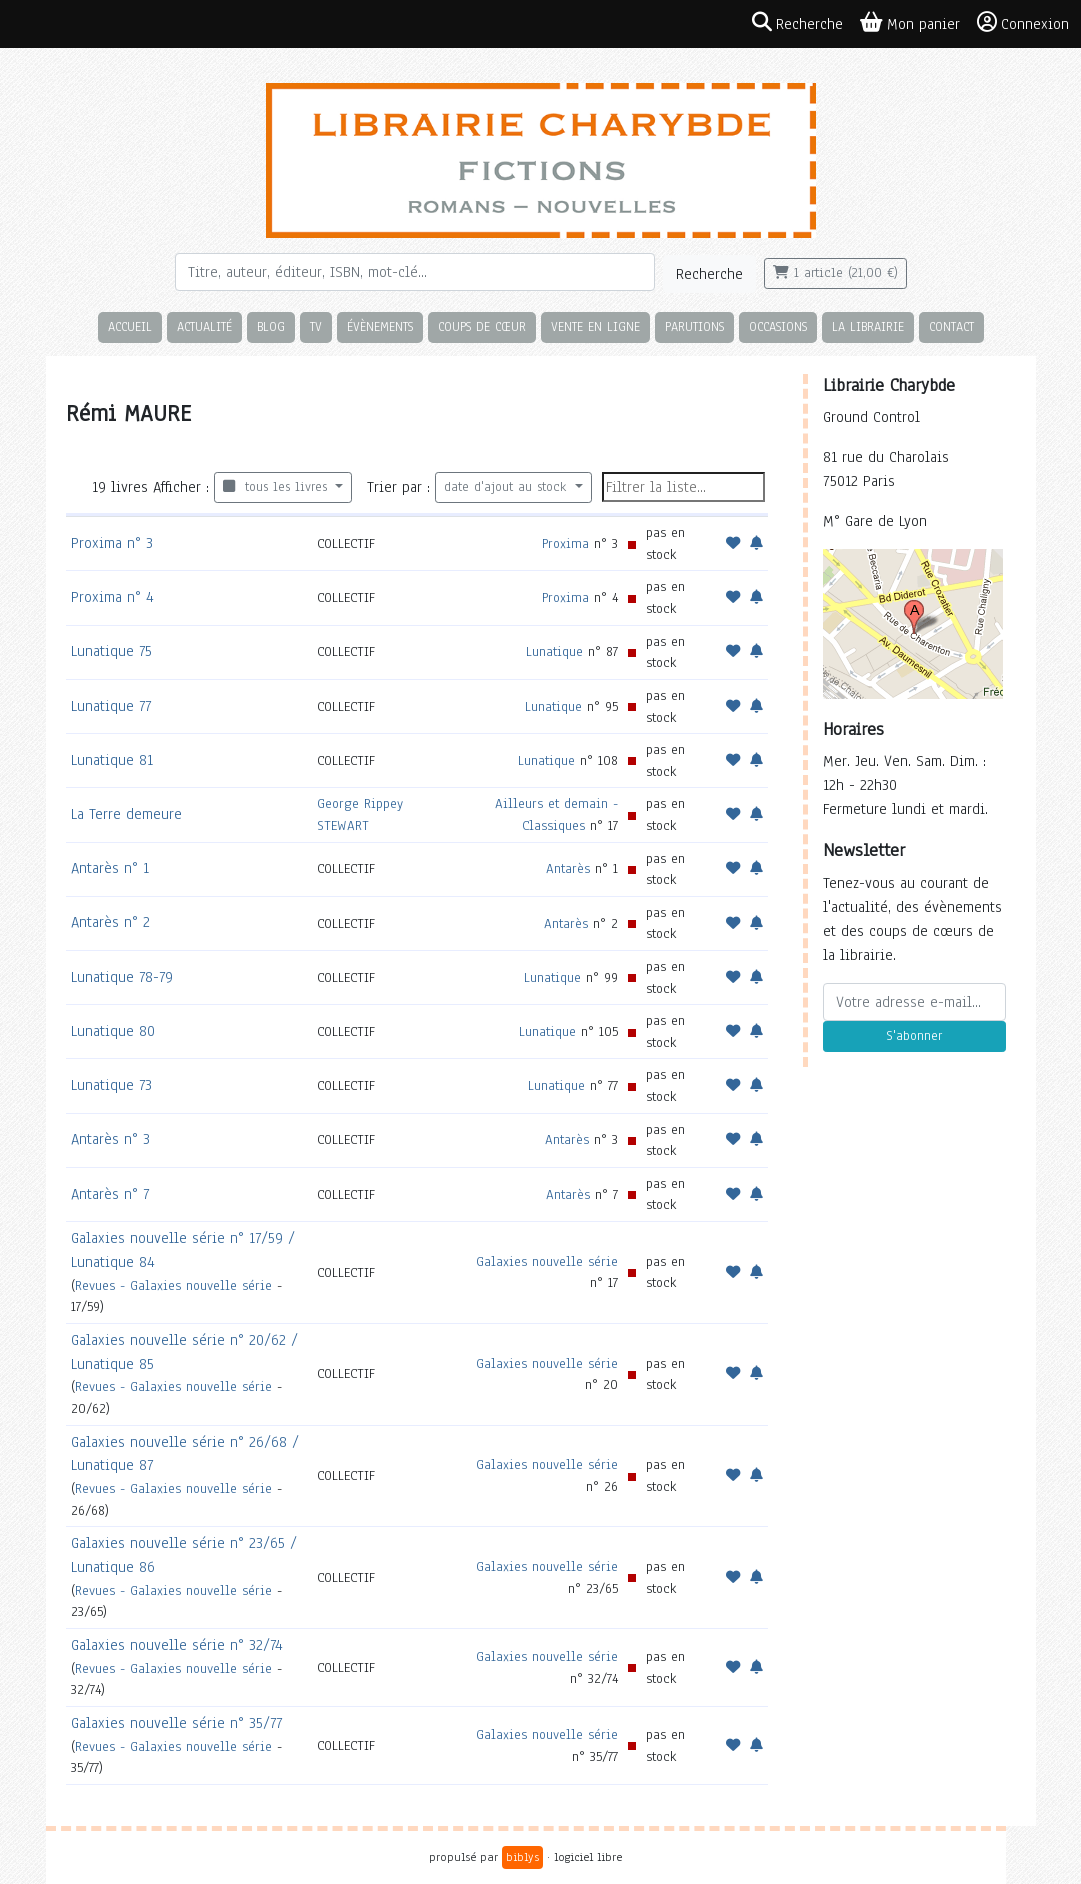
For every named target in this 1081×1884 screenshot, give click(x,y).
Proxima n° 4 (112, 597)
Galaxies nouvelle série (547, 1261)
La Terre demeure (126, 814)
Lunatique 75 (111, 651)
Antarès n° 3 (110, 1139)
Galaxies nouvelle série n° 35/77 (176, 1723)
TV (316, 326)
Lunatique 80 (113, 1031)
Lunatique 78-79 (122, 977)
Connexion (1023, 23)
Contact (951, 326)
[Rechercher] (415, 272)
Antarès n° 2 (110, 922)
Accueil (130, 326)
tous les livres (277, 487)
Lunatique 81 (112, 760)
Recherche (709, 274)
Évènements (380, 326)
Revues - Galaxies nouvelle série (173, 1285)
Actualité (204, 326)
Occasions (778, 326)
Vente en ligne (595, 326)
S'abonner (914, 1036)
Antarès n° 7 (110, 1194)
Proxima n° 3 (112, 543)
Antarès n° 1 (110, 868)
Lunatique (554, 651)
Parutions (694, 326)
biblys (522, 1857)
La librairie (868, 326)
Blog (271, 326)
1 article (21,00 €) (835, 273)
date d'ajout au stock (507, 487)
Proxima (565, 543)
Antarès (568, 868)
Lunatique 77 (111, 706)
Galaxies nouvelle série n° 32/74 (177, 1645)
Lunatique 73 (111, 1085)
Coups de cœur (482, 326)
